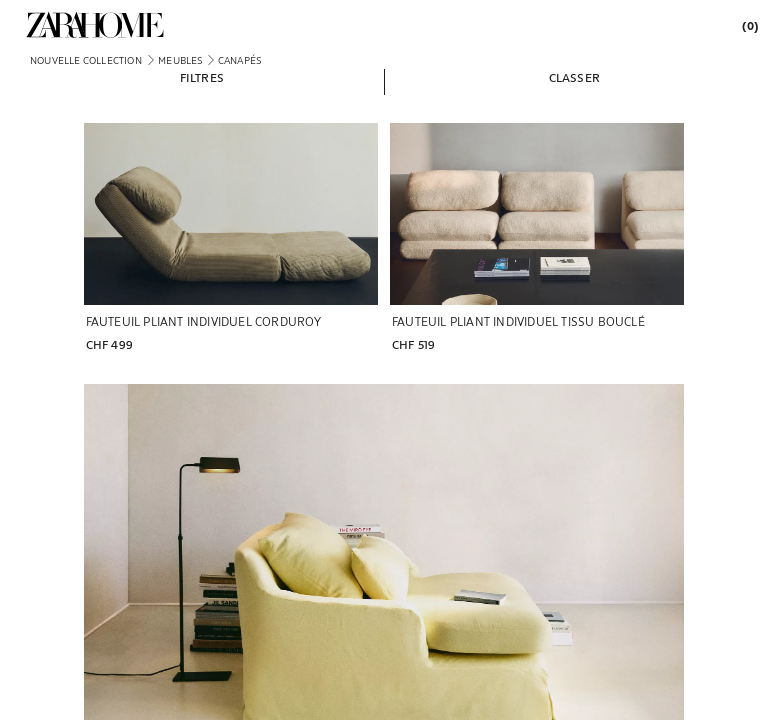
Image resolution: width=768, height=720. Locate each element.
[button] (202, 77)
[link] (95, 25)
